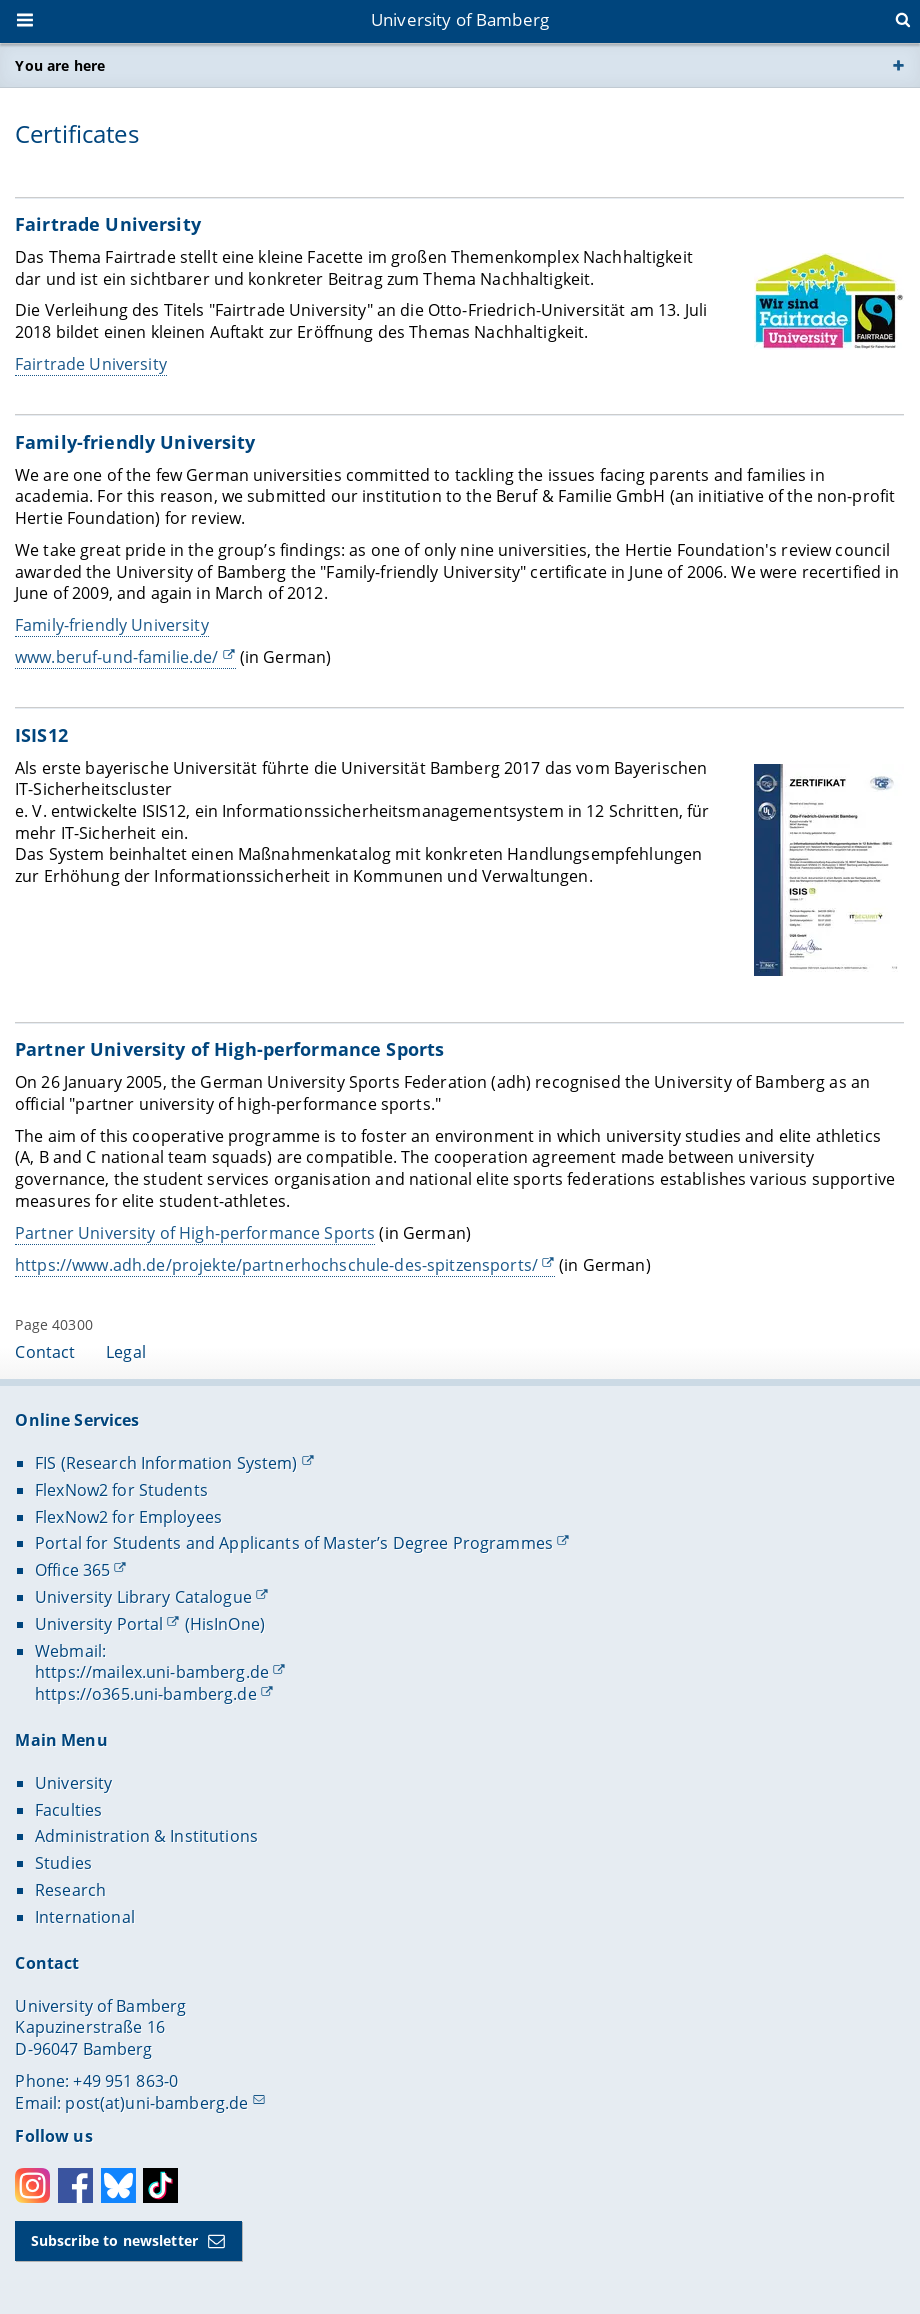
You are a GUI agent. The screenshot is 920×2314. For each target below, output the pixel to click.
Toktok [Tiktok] (160, 2185)
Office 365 (72, 1570)
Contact (45, 1352)
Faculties (68, 1810)
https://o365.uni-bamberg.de (146, 1694)
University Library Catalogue (143, 1597)
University (73, 1783)
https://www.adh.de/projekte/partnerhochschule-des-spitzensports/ (276, 1265)
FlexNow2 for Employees (128, 1517)
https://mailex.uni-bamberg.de (152, 1672)
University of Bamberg (460, 19)
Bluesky (118, 2185)
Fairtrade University (91, 364)
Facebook (75, 2185)
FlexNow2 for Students (121, 1490)
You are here (60, 65)
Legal (126, 1352)
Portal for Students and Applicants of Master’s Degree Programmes (294, 1543)
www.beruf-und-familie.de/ (117, 657)
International (85, 1917)
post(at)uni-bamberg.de (156, 2103)
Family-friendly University (112, 625)
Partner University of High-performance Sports (195, 1233)
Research (70, 1890)
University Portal (99, 1624)
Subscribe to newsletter (114, 2240)
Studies (63, 1863)
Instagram (32, 2185)
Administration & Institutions (146, 1836)
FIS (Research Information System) (166, 1463)
